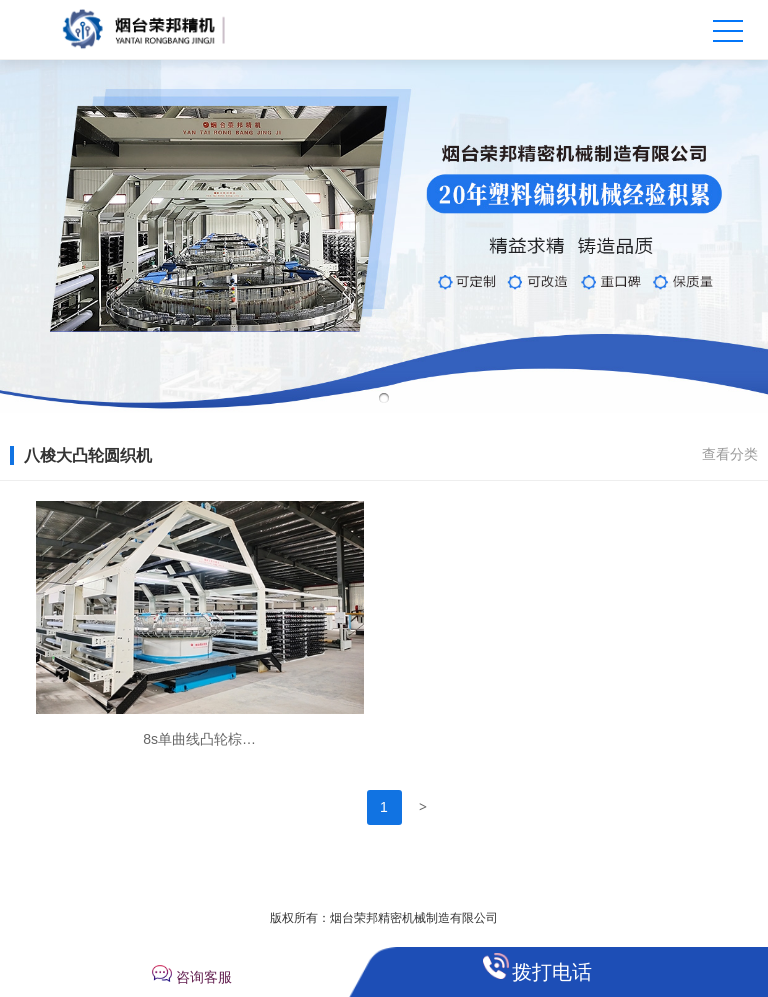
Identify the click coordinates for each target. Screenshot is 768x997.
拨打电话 (552, 972)
